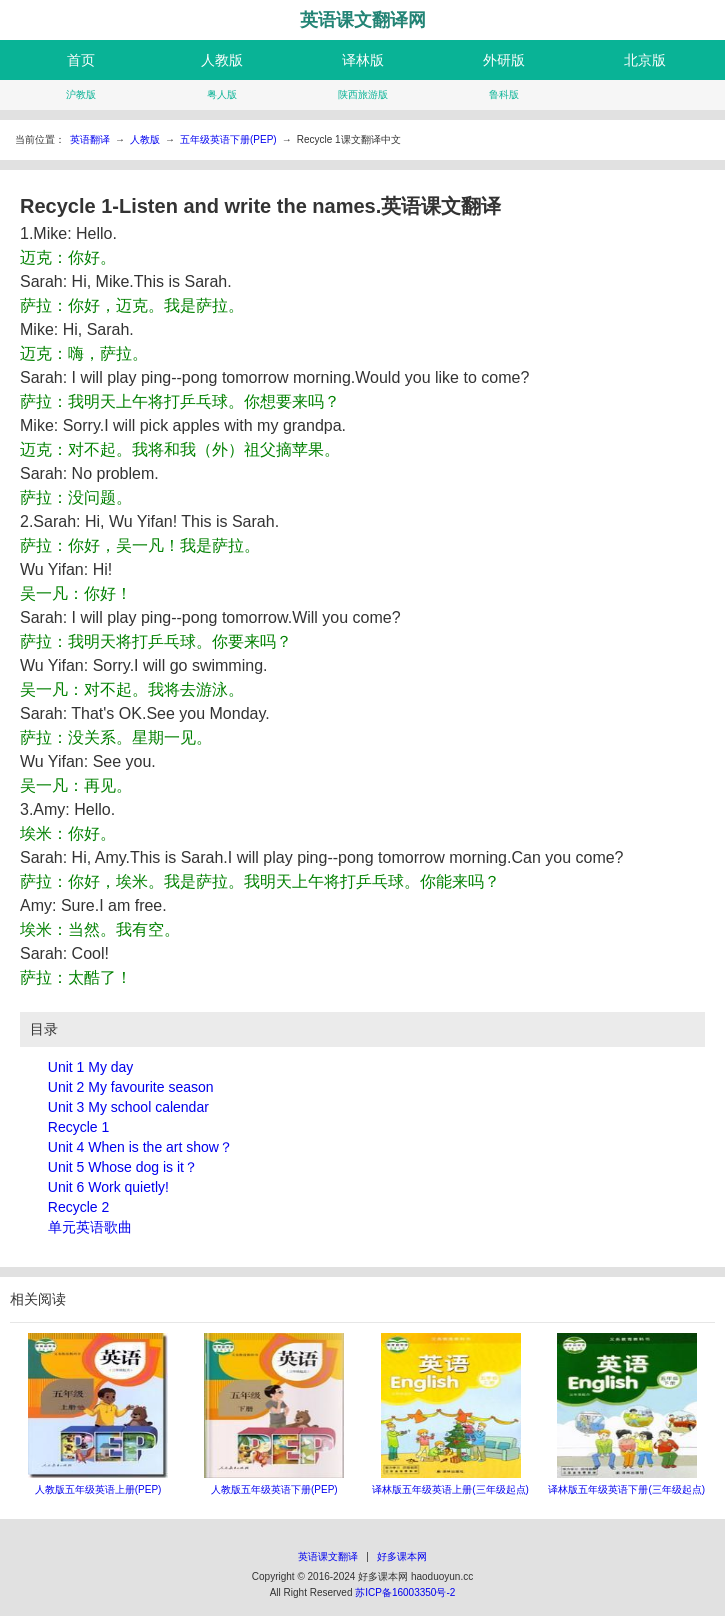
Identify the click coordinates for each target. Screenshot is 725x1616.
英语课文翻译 (328, 1556)
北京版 (645, 60)
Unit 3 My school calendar (128, 1107)
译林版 (363, 60)
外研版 (504, 60)
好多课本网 (402, 1556)
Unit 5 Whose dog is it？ (123, 1167)
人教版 (222, 60)
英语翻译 (90, 139)
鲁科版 (504, 94)
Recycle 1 (78, 1127)
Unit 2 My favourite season (131, 1087)
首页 (81, 60)
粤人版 (222, 94)
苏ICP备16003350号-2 (405, 1592)
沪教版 (81, 94)
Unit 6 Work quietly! (108, 1187)
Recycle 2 (78, 1207)
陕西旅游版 (363, 94)
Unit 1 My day (91, 1067)
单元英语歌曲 (90, 1227)
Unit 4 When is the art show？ (140, 1147)
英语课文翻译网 (363, 20)
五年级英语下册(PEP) (228, 139)
